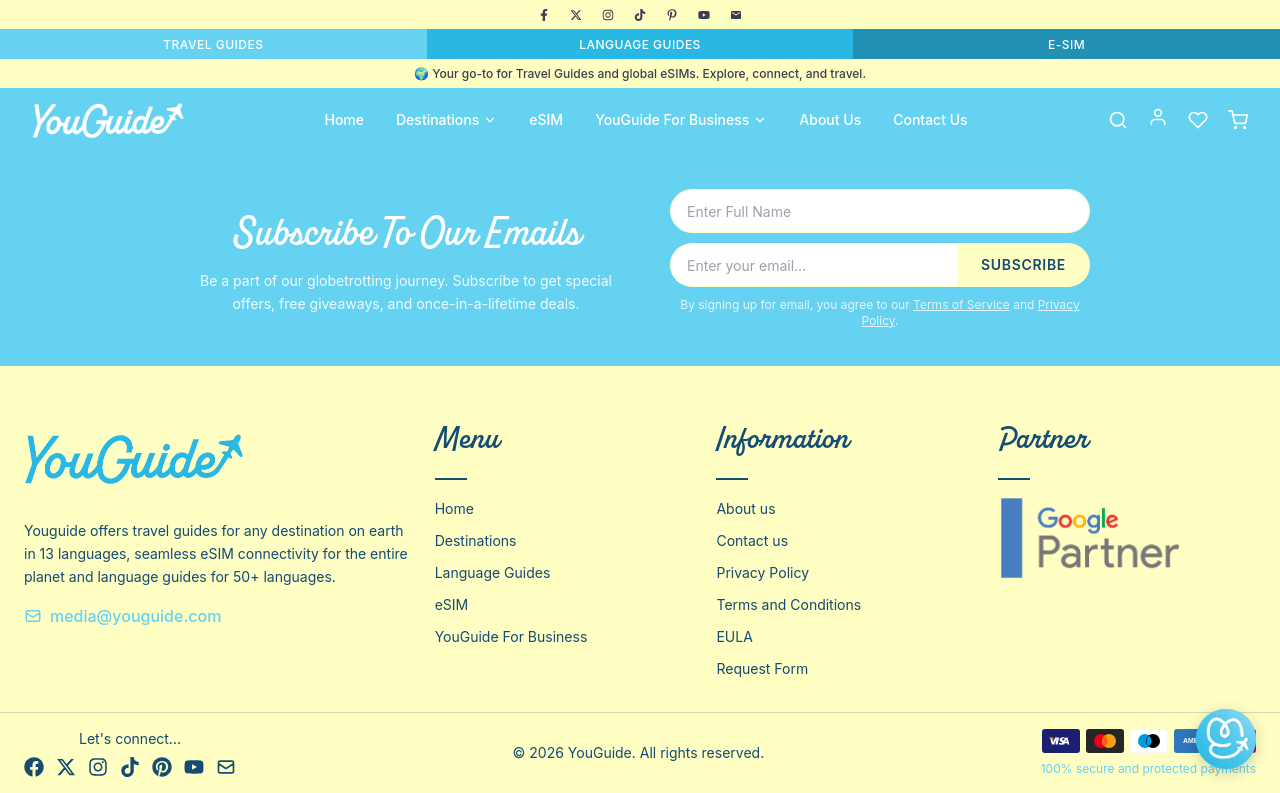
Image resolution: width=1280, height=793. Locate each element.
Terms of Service (961, 304)
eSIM (546, 119)
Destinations (446, 119)
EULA (734, 636)
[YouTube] (704, 15)
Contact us (752, 540)
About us (745, 508)
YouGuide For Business (681, 119)
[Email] (736, 15)
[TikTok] (640, 15)
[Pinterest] (672, 15)
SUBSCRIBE (1023, 264)
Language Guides (493, 572)
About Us (830, 119)
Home (344, 119)
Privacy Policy (762, 572)
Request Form (762, 668)
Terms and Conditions (788, 604)
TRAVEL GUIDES (213, 44)
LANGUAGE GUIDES (640, 44)
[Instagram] (608, 15)
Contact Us (930, 119)
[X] (576, 15)
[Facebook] (544, 15)
